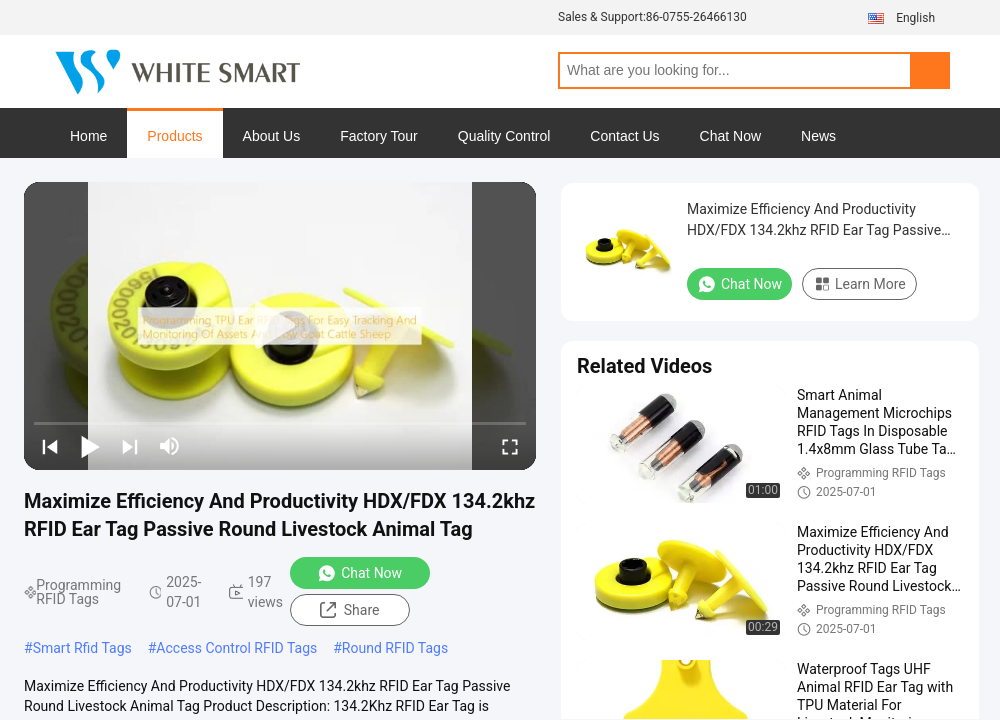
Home (88, 136)
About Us (272, 136)
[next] (130, 446)
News (818, 136)
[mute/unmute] (170, 446)
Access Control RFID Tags (236, 648)
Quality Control (504, 136)
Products (174, 136)
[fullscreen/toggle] (510, 446)
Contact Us (624, 136)
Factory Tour (379, 136)
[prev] (50, 446)
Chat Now (730, 136)
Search (930, 70)
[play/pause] (90, 446)
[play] (280, 326)
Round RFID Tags (395, 648)
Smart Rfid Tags (82, 648)
